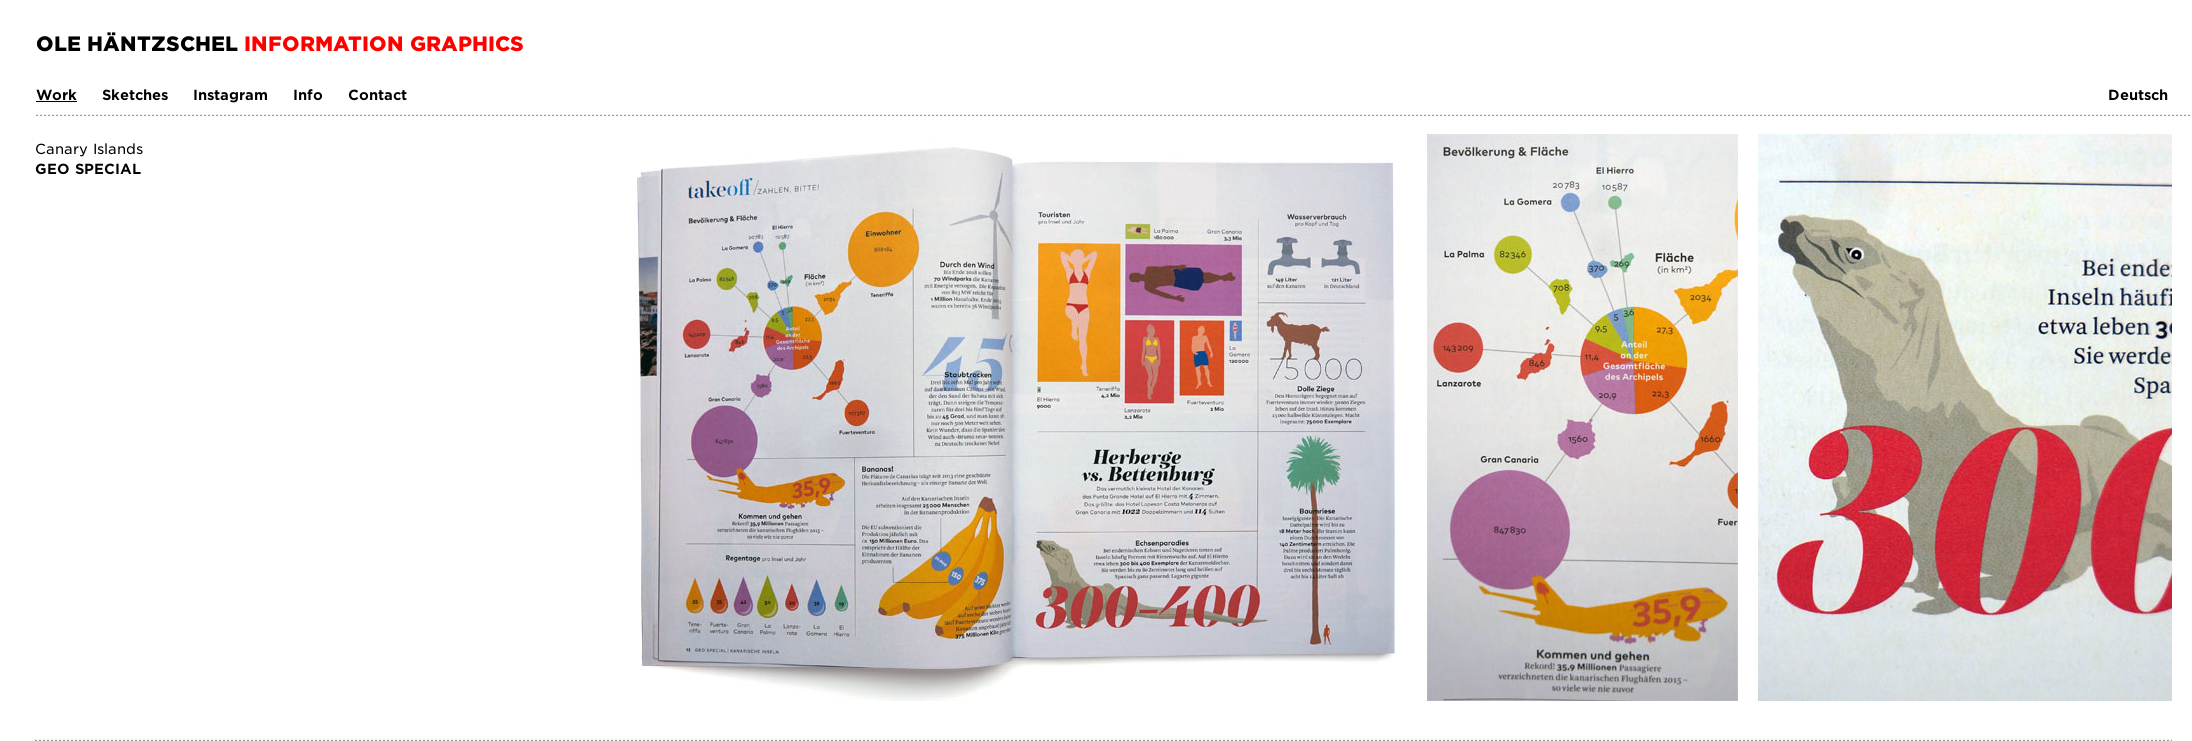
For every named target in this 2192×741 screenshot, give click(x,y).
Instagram (230, 94)
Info (308, 94)
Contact (377, 94)
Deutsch (2138, 94)
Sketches (135, 94)
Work (56, 94)
